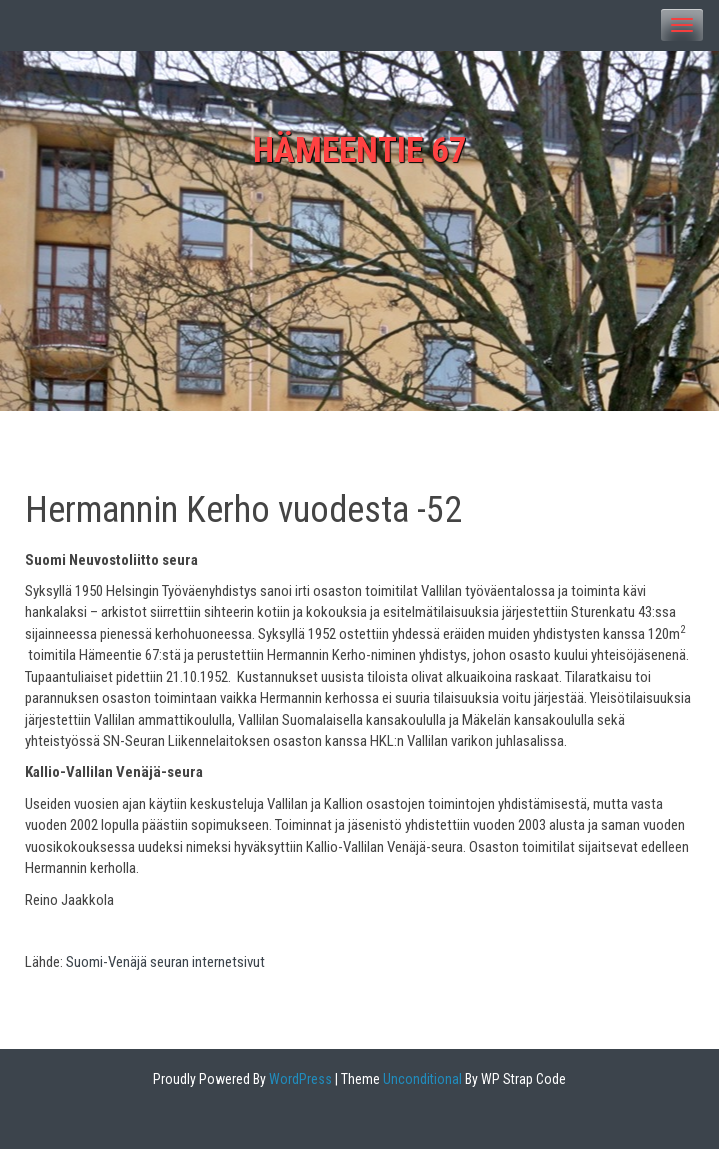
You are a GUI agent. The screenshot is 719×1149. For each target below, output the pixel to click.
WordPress (299, 1079)
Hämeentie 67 (360, 150)
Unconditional (421, 1079)
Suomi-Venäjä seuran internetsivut (165, 962)
